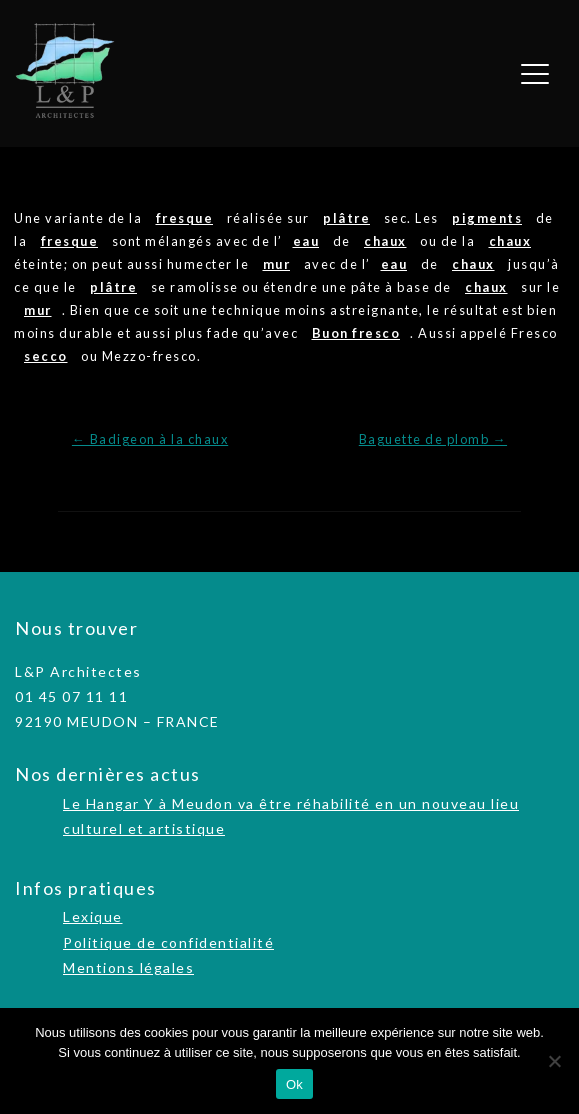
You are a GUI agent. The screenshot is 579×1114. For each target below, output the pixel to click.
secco (46, 356)
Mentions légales (128, 967)
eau (306, 241)
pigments (487, 218)
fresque (185, 218)
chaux (385, 241)
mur (277, 264)
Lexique (93, 916)
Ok (294, 1084)
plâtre (346, 218)
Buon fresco (356, 333)
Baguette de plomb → (433, 439)
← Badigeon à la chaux (150, 439)
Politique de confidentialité (168, 942)
